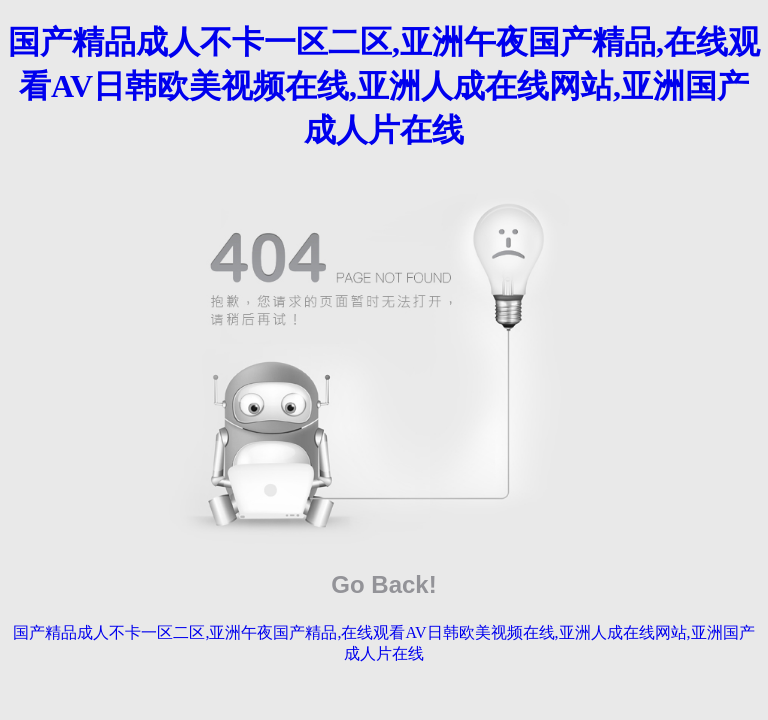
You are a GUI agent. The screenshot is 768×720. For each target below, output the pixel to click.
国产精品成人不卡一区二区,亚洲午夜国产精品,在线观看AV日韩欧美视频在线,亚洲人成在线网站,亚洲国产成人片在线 (384, 86)
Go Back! (383, 584)
